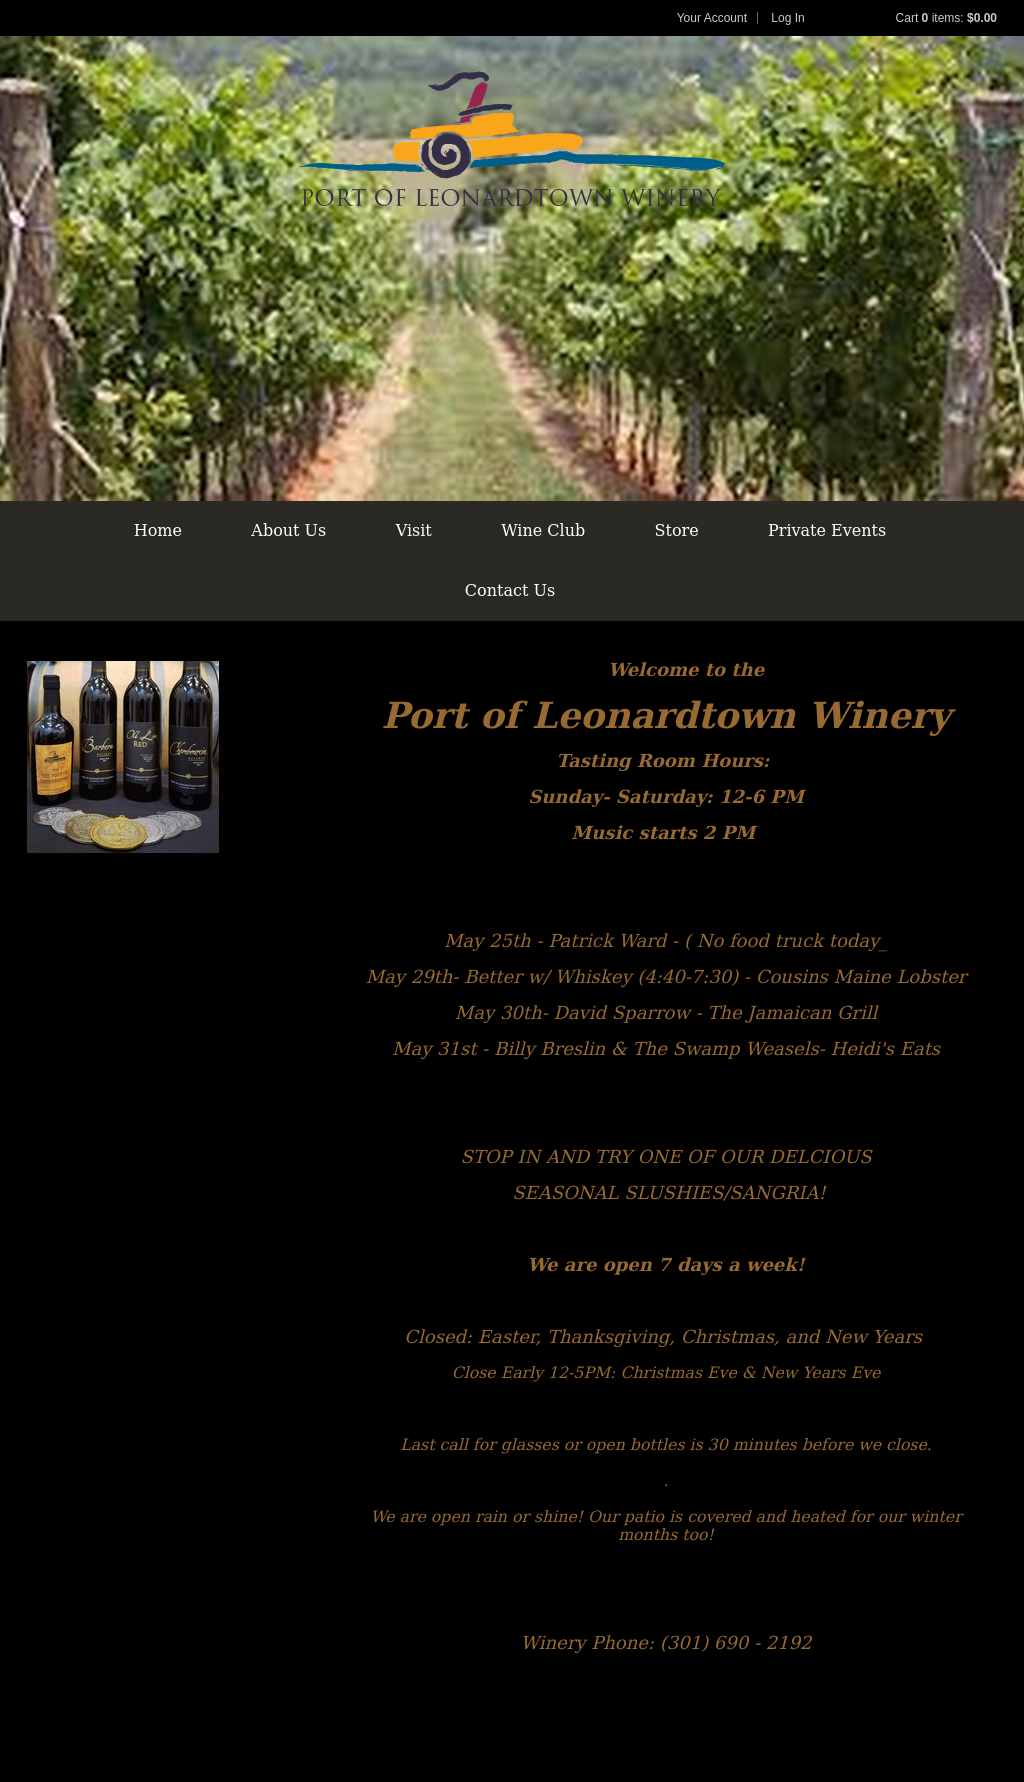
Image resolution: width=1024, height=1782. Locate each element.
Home (158, 530)
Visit (414, 530)
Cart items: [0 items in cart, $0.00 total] (946, 18)
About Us (288, 530)
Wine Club (543, 530)
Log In (787, 18)
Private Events (827, 530)
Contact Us (510, 590)
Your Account (712, 18)
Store (677, 530)
